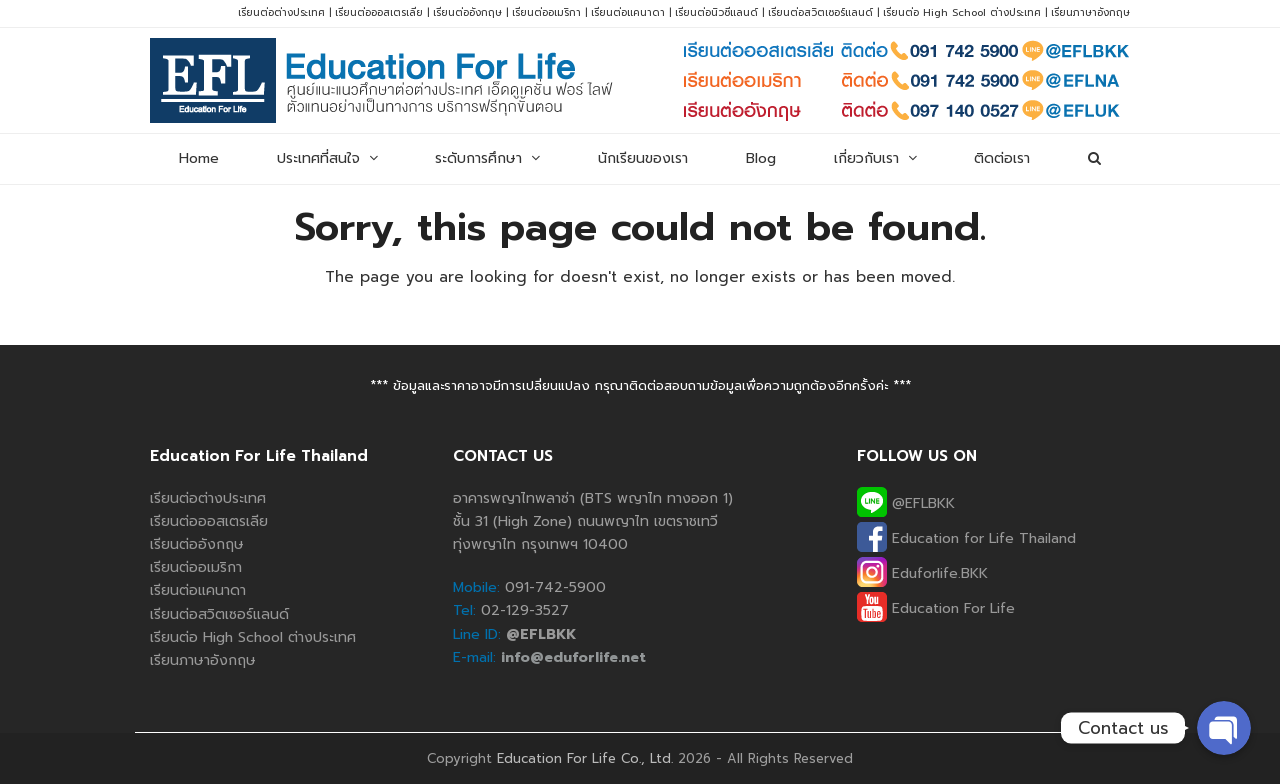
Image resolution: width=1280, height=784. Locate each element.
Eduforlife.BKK (922, 573)
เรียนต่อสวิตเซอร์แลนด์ (820, 12)
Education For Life (936, 608)
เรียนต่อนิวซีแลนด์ (716, 12)
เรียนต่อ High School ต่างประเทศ (962, 12)
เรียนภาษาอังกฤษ (1090, 12)
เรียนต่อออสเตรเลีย (379, 12)
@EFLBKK (906, 503)
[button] (1094, 159)
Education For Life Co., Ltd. (585, 758)
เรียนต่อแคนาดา (628, 12)
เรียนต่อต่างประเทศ (281, 12)
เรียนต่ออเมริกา (546, 12)
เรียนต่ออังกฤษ (467, 12)
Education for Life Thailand (966, 538)
